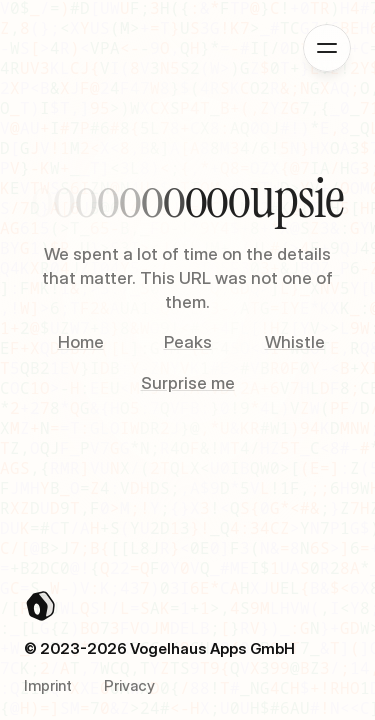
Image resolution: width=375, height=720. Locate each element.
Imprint (48, 685)
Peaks (188, 342)
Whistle (295, 342)
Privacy (129, 685)
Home (81, 342)
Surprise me (188, 383)
